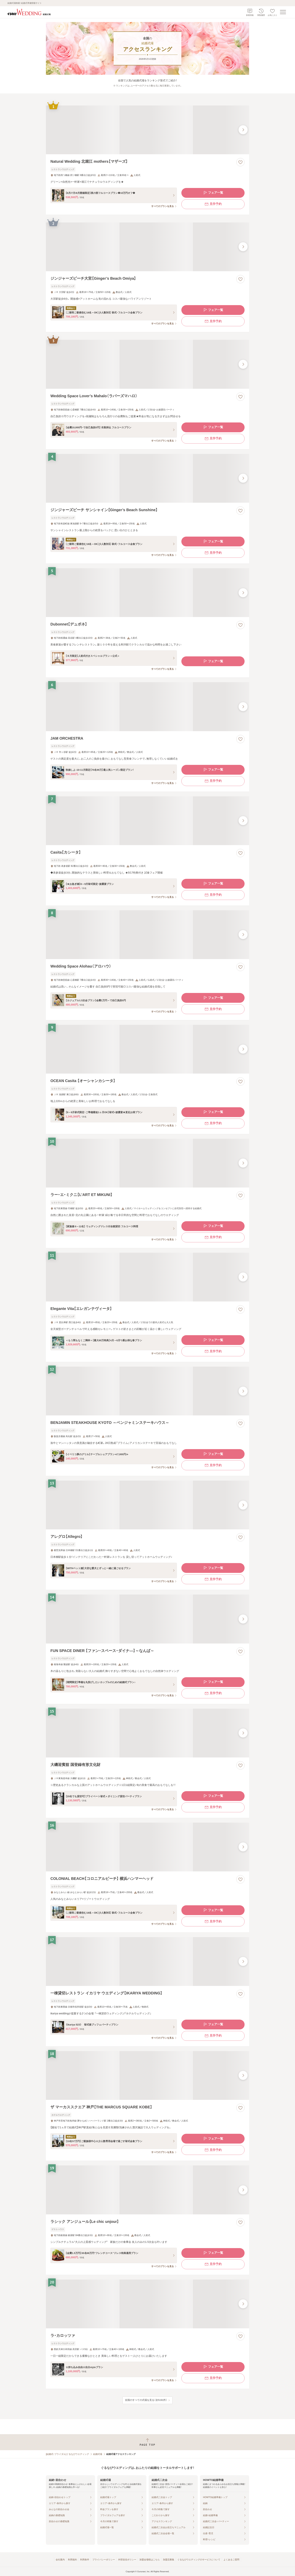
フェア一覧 (213, 193)
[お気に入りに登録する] (240, 162)
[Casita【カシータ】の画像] (147, 820)
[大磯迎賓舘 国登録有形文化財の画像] (147, 1733)
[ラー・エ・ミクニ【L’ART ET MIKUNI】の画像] (147, 1163)
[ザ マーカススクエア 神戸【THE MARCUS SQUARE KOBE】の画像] (147, 2075)
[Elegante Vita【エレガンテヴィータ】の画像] (147, 1277)
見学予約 (213, 204)
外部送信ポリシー (127, 2559)
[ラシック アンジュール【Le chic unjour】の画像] (147, 2189)
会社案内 (60, 2559)
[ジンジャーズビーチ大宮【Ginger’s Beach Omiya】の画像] (147, 246)
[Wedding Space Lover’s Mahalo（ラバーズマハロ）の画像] (147, 364)
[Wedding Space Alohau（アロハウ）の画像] (147, 934)
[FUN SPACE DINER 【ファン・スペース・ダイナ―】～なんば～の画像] (147, 1619)
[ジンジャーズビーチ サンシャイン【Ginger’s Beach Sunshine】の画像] (147, 478)
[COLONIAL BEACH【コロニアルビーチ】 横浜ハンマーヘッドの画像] (147, 1847)
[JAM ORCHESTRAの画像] (147, 706)
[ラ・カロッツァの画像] (147, 2304)
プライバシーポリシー (103, 2559)
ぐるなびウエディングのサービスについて (198, 2559)
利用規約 (72, 2559)
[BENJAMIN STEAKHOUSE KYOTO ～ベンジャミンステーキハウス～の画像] (147, 1391)
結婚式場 (97, 2454)
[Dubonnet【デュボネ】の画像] (147, 592)
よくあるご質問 (231, 2559)
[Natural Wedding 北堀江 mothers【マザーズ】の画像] (147, 129)
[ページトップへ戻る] (147, 2442)
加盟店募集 (168, 2559)
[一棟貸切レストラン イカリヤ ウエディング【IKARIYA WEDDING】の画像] (147, 1961)
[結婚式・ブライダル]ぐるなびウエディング (67, 2454)
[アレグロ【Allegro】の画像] (147, 1505)
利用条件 (84, 2559)
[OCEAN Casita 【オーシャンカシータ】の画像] (147, 1049)
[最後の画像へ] (243, 129)
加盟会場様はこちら (149, 2559)
